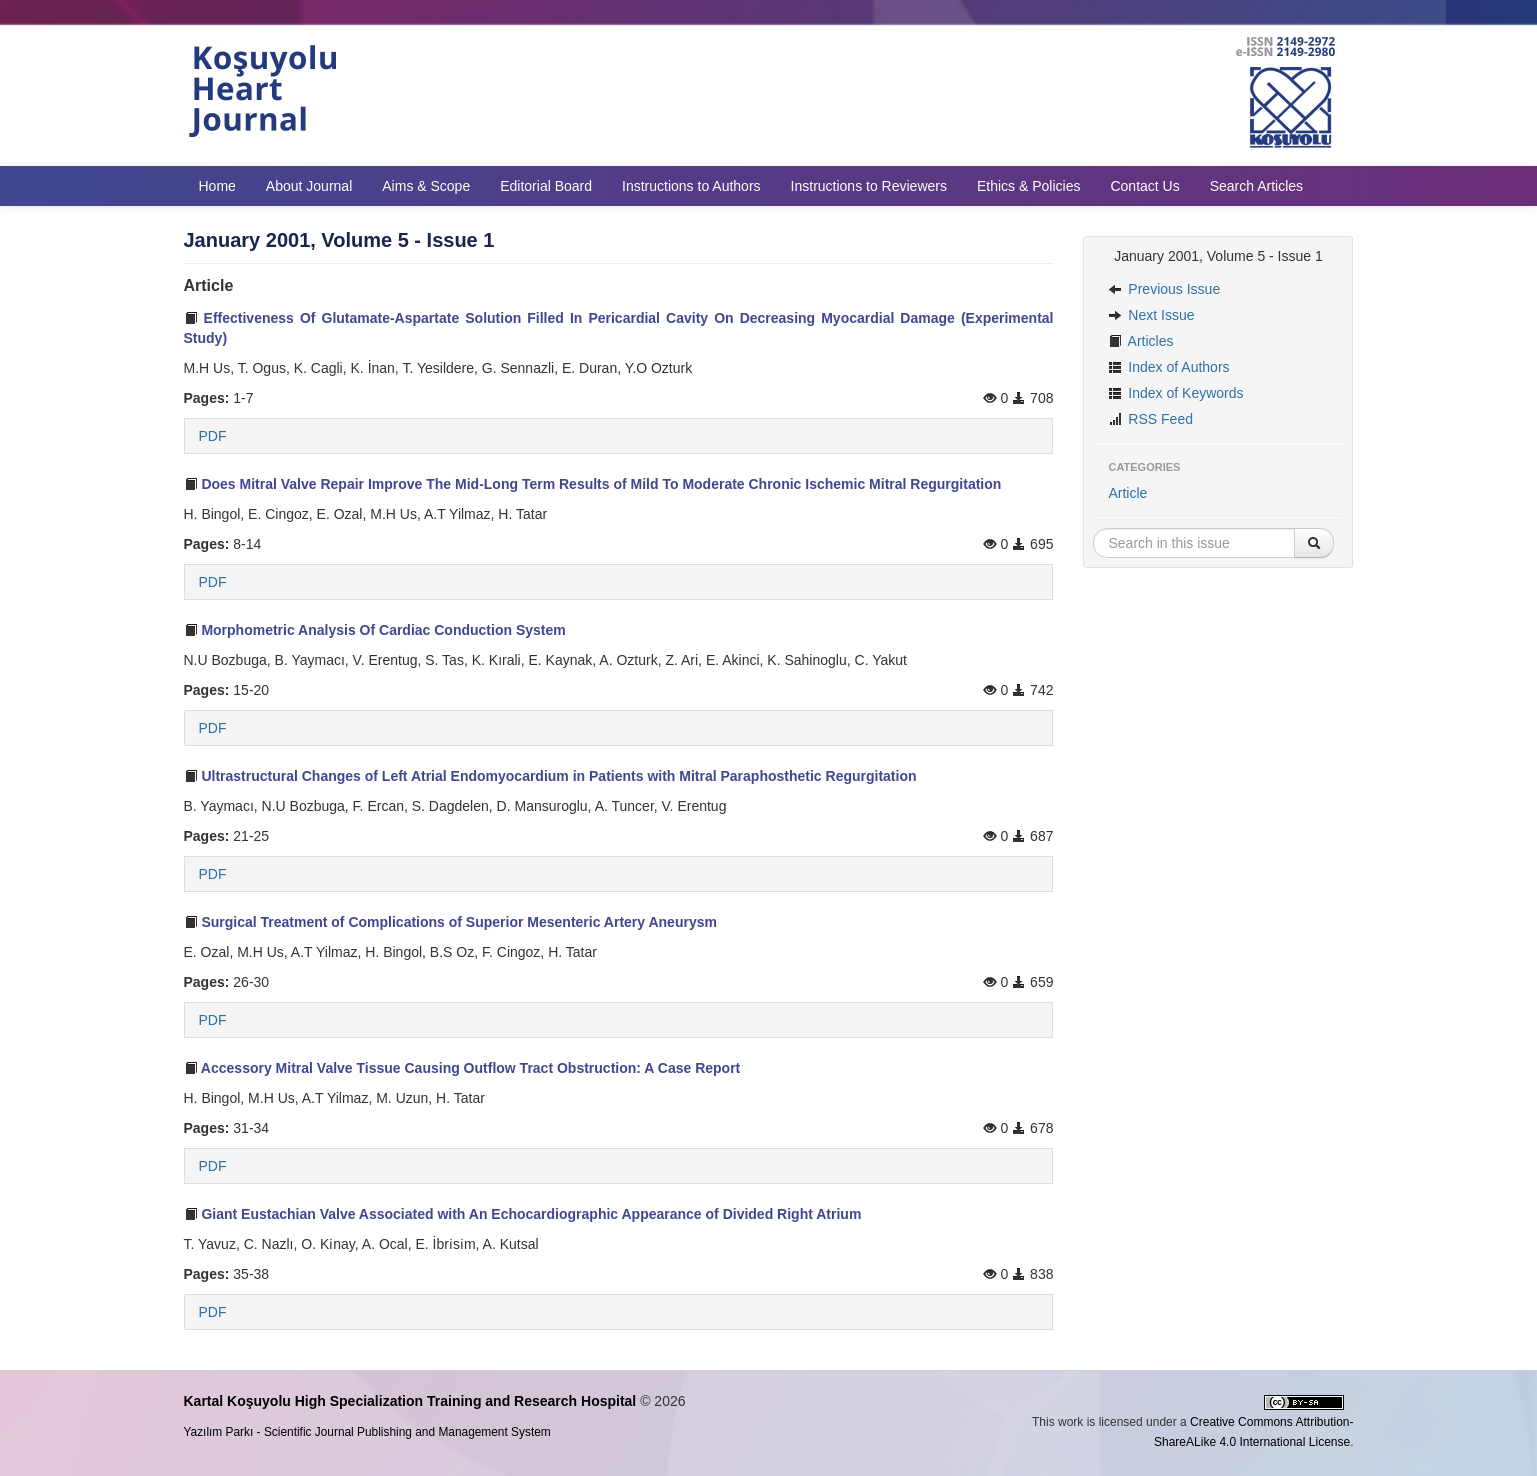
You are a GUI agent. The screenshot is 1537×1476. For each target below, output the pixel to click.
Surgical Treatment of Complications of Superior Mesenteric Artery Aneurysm (450, 922)
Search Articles (1256, 186)
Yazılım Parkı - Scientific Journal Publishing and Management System (367, 1432)
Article (1127, 493)
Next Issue (1151, 315)
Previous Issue (1164, 289)
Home (217, 186)
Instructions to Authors (691, 186)
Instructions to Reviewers (869, 186)
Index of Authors (1168, 367)
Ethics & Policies (1028, 186)
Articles (1140, 341)
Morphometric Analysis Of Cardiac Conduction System (375, 630)
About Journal (309, 186)
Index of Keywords (1175, 393)
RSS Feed (1150, 419)
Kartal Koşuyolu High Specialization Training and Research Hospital (410, 1401)
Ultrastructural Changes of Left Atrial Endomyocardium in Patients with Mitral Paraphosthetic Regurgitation (550, 776)
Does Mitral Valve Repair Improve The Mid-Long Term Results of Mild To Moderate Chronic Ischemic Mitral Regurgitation (593, 484)
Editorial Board (546, 186)
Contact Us (1144, 186)
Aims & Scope (426, 186)
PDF (213, 436)
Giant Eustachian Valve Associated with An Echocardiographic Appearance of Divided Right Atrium (523, 1214)
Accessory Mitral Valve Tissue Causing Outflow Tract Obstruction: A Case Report (462, 1068)
